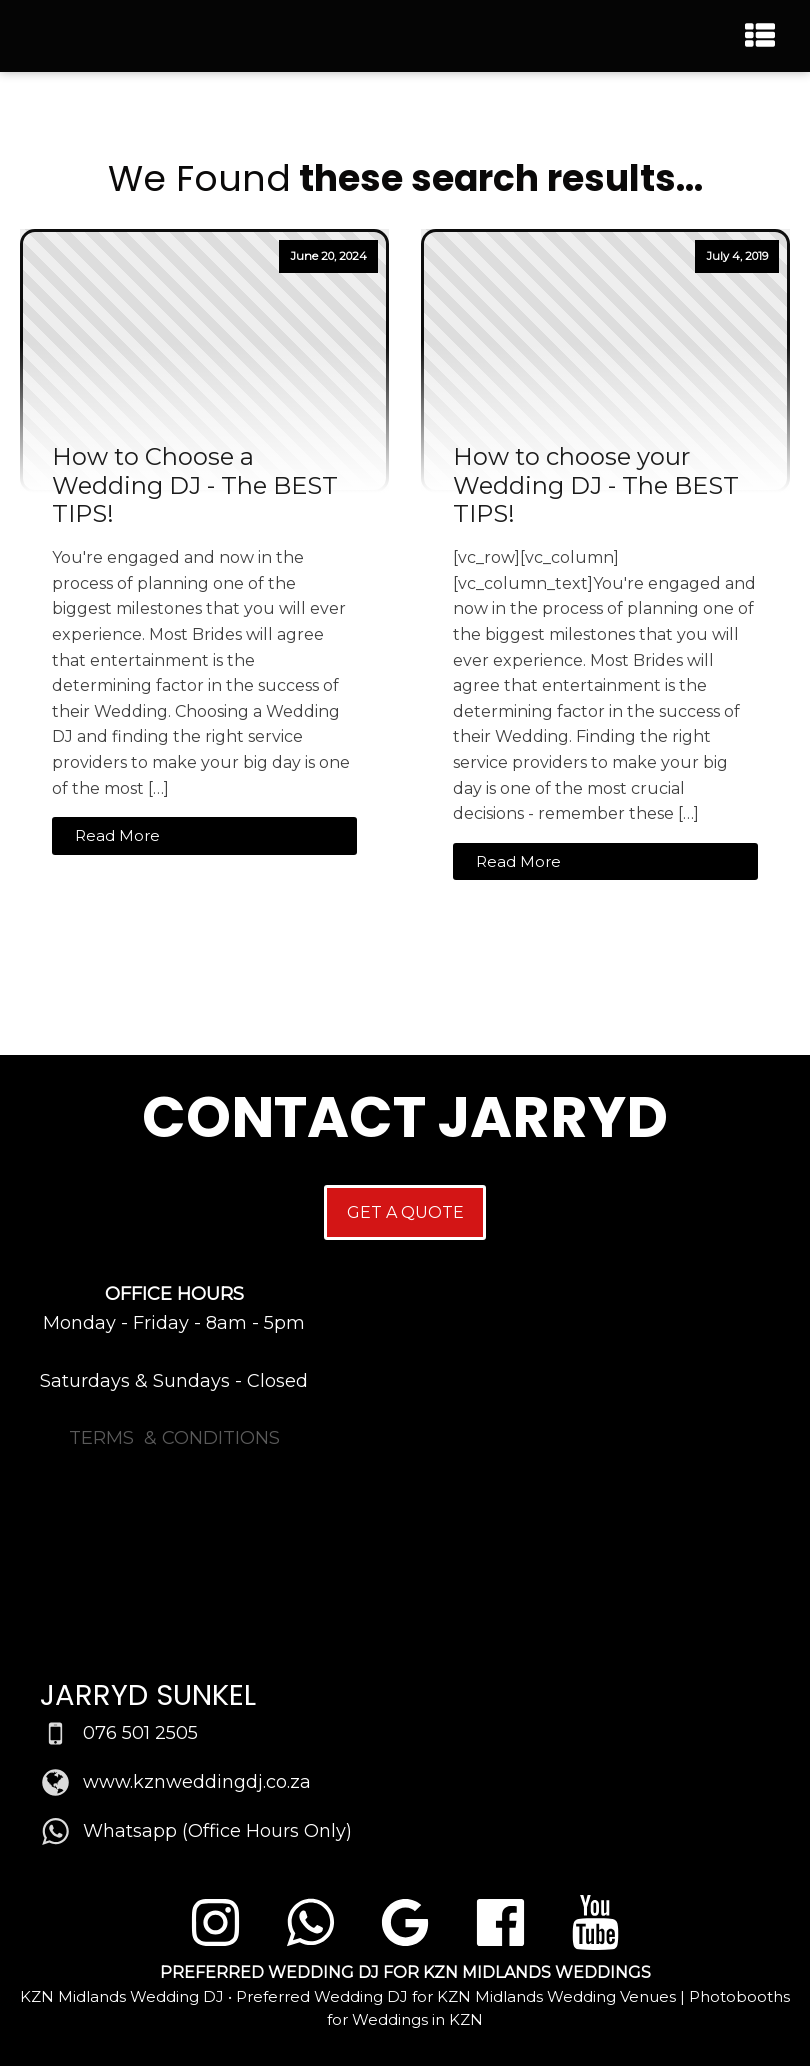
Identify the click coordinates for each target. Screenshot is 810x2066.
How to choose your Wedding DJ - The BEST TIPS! (596, 486)
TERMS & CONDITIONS (174, 1438)
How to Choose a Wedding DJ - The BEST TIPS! (195, 486)
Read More (117, 835)
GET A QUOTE (405, 1212)
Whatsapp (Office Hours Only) (217, 1831)
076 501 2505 (140, 1733)
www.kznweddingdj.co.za (197, 1782)
